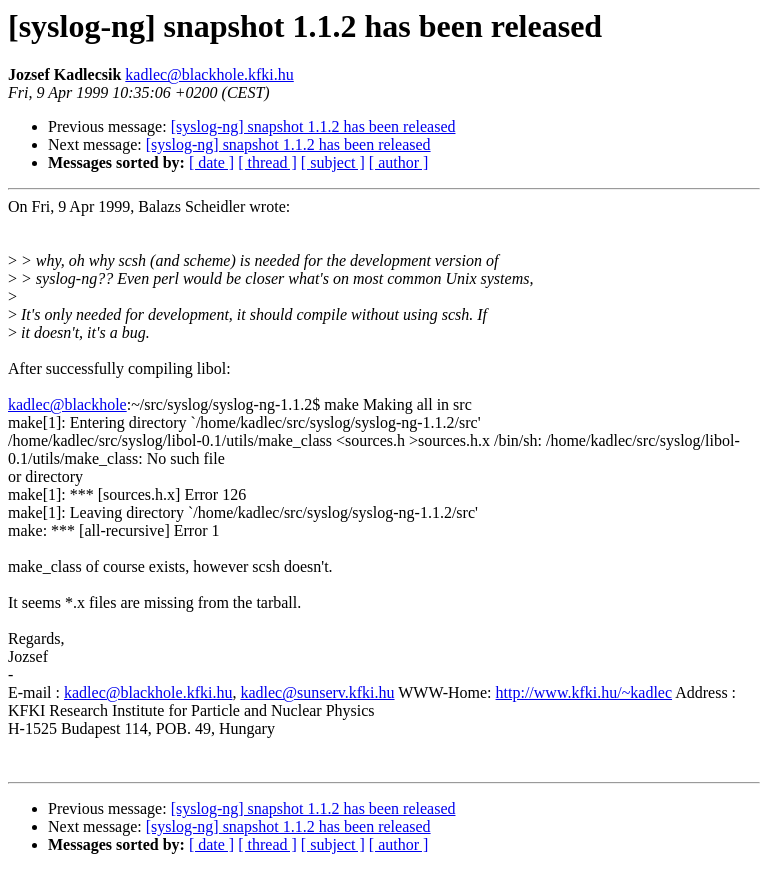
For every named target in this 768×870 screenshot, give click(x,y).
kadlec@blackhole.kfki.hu (209, 74)
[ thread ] (267, 162)
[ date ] (211, 162)
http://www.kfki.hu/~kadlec (584, 692)
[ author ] (399, 162)
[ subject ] (333, 162)
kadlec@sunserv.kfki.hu (317, 692)
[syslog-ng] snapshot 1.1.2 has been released (313, 126)
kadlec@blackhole (67, 404)
